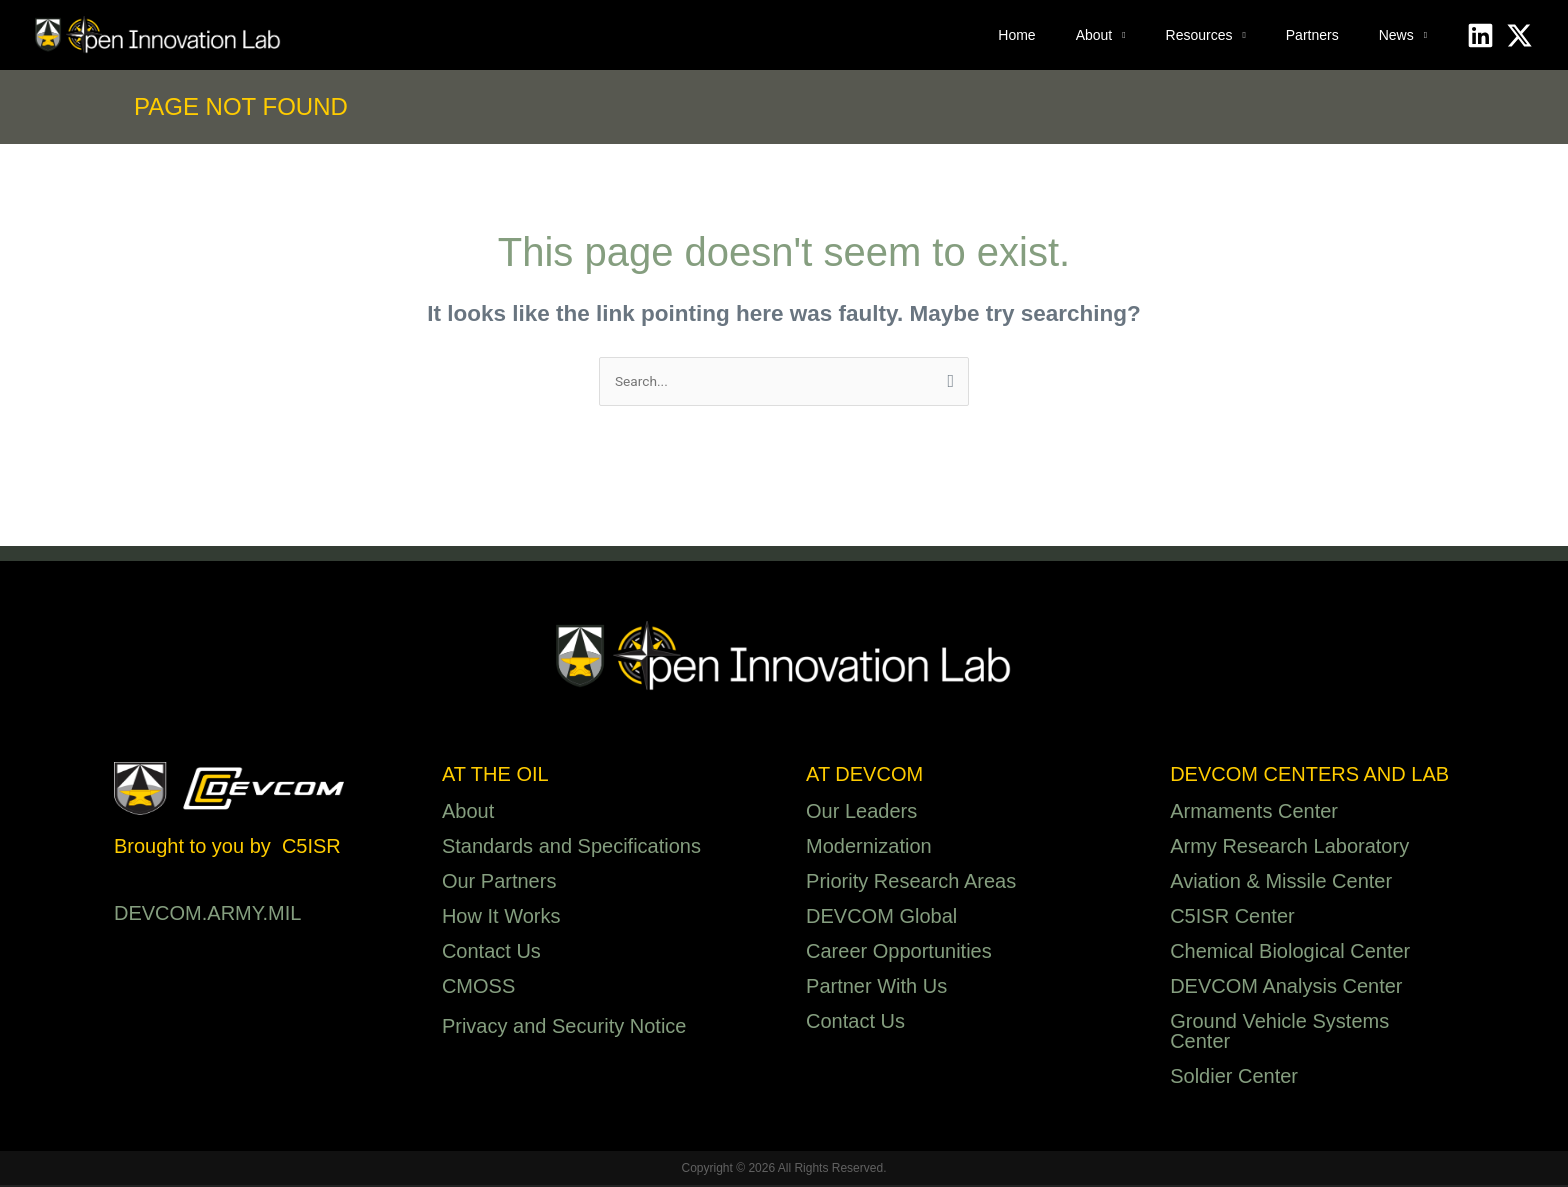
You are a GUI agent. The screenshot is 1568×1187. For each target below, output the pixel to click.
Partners (1312, 35)
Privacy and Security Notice (564, 1028)
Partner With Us (876, 988)
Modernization (869, 848)
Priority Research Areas (911, 883)
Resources (1199, 35)
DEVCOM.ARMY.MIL (207, 915)
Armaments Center (1254, 813)
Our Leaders (861, 813)
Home (1016, 35)
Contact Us (491, 953)
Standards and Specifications (571, 848)
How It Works (501, 918)
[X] (1519, 35)
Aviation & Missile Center (1281, 883)
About (1094, 35)
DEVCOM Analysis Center (1286, 988)
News (1396, 35)
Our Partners (499, 883)
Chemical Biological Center (1290, 953)
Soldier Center (1234, 1078)
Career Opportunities (899, 953)
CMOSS (478, 988)
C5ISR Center (1232, 918)
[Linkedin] (1480, 35)
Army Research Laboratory (1289, 848)
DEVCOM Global (881, 918)
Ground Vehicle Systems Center (1279, 1033)
